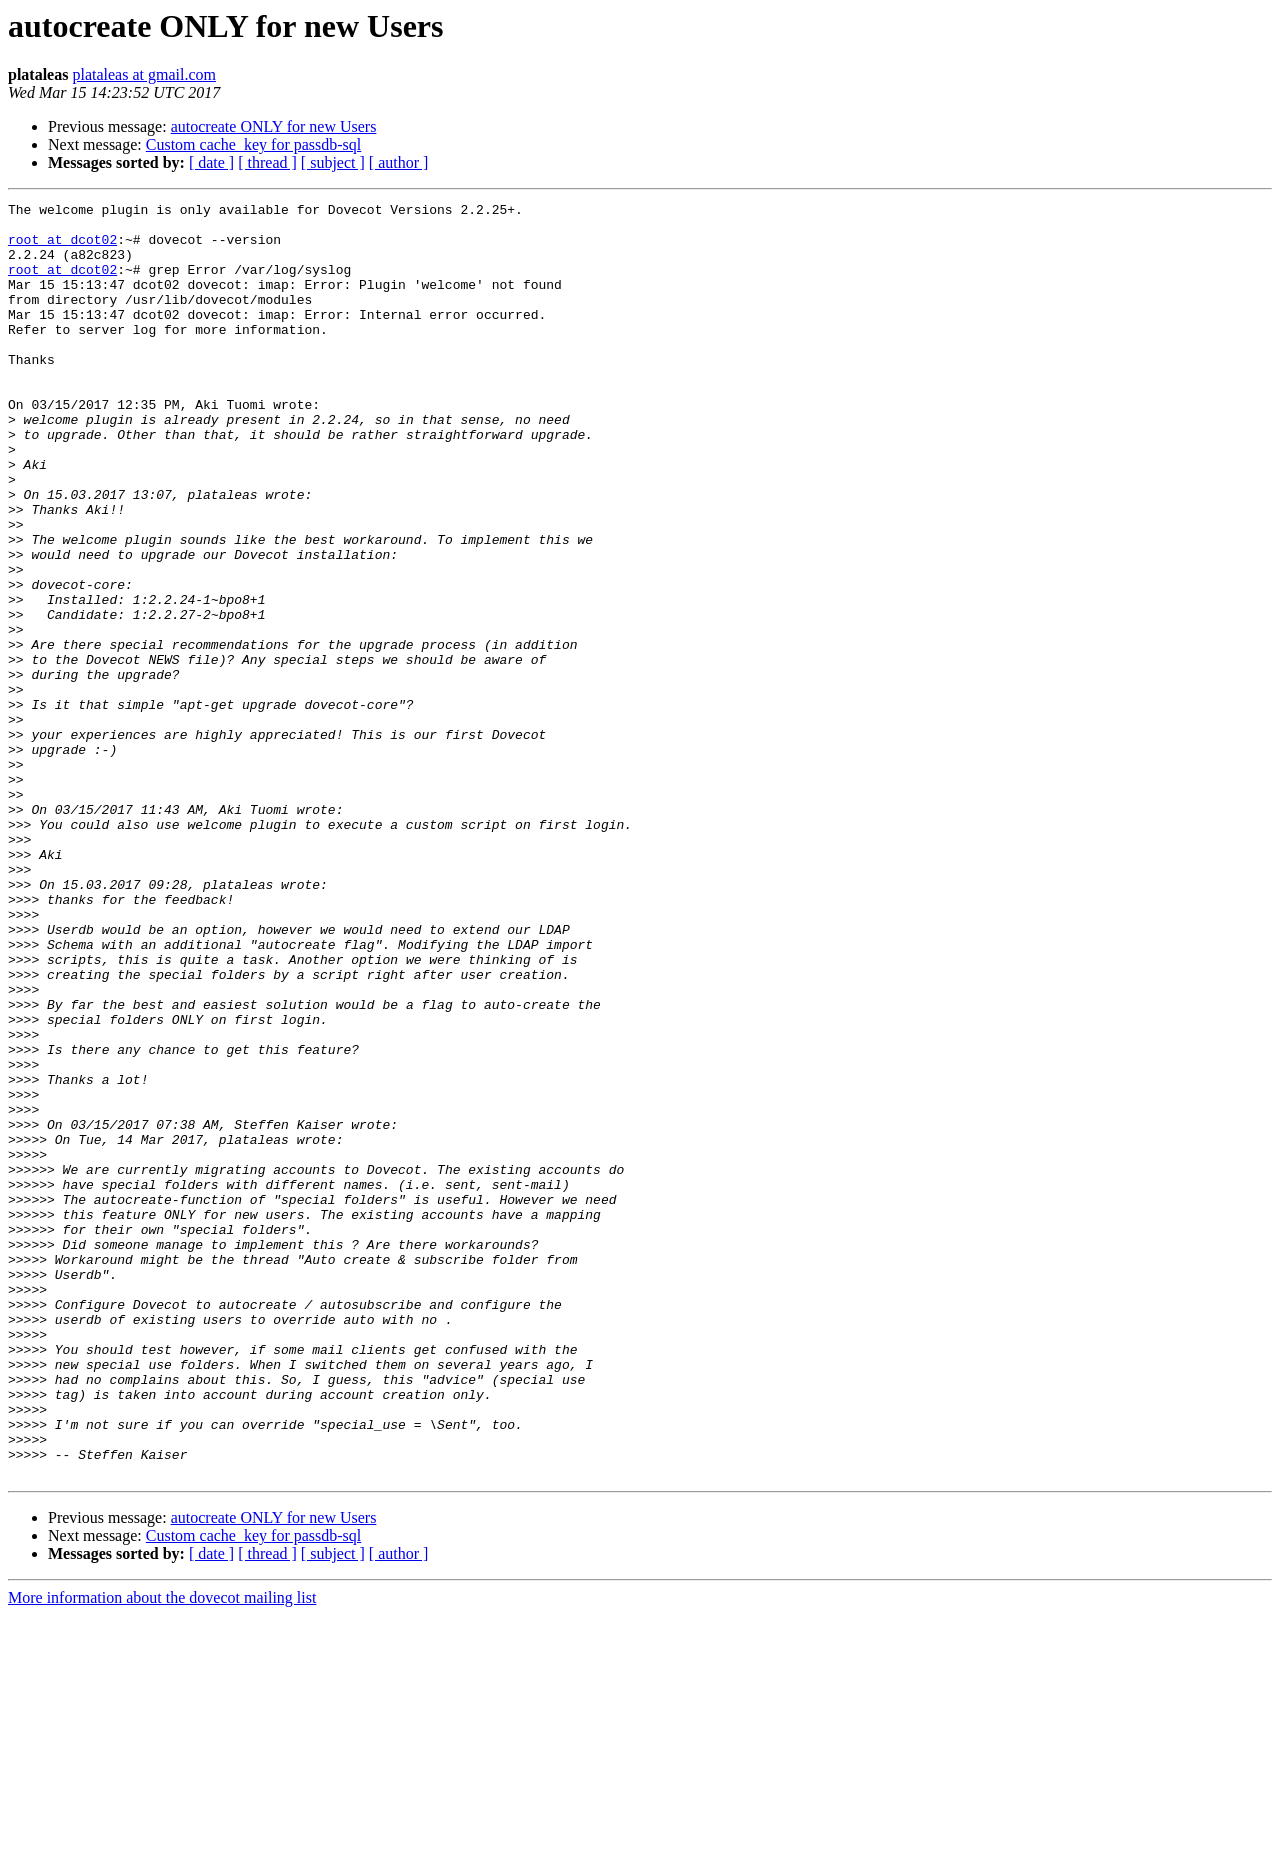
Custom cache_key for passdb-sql (254, 144)
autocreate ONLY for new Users (274, 126)
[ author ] (399, 162)
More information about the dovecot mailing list (162, 1852)
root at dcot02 (62, 248)
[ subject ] (333, 162)
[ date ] (211, 162)
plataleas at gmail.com (144, 74)
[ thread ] (267, 162)
